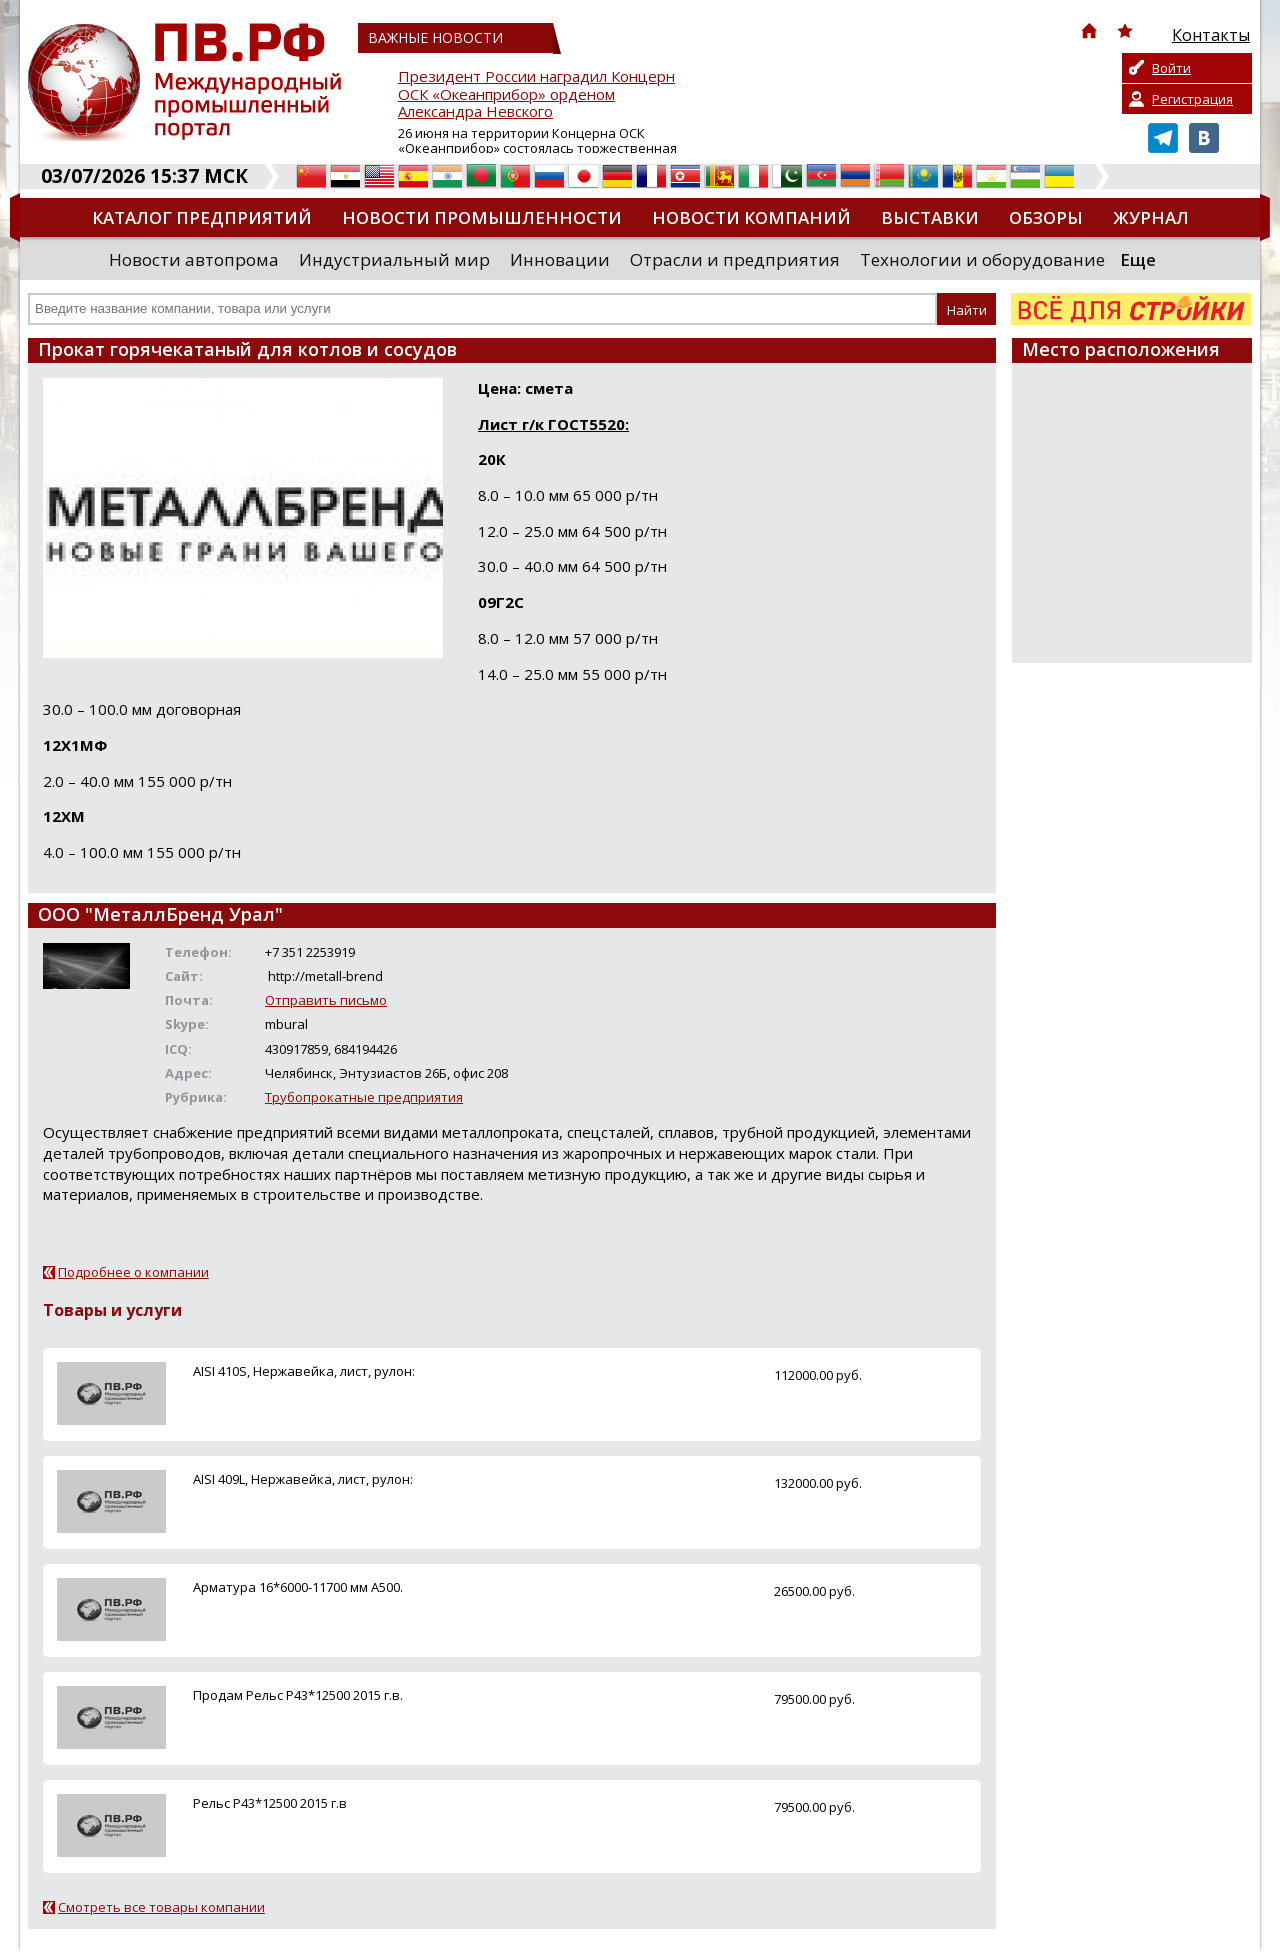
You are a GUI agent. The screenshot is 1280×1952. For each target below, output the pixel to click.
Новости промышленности (482, 217)
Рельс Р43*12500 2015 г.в (270, 1803)
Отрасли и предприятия (735, 259)
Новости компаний (751, 217)
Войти (1171, 68)
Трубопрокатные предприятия (364, 1097)
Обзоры (1046, 217)
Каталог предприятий (202, 217)
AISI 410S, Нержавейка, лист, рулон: (304, 1371)
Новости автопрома (194, 259)
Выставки (930, 217)
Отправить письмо (326, 1000)
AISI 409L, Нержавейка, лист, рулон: (303, 1479)
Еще (1138, 259)
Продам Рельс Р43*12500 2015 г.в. (298, 1695)
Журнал (1151, 217)
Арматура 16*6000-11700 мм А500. (298, 1587)
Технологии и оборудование (982, 259)
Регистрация (1192, 99)
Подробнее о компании (133, 1272)
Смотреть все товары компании (161, 1907)
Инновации (560, 259)
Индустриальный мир (394, 259)
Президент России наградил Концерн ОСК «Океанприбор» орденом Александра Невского (536, 94)
